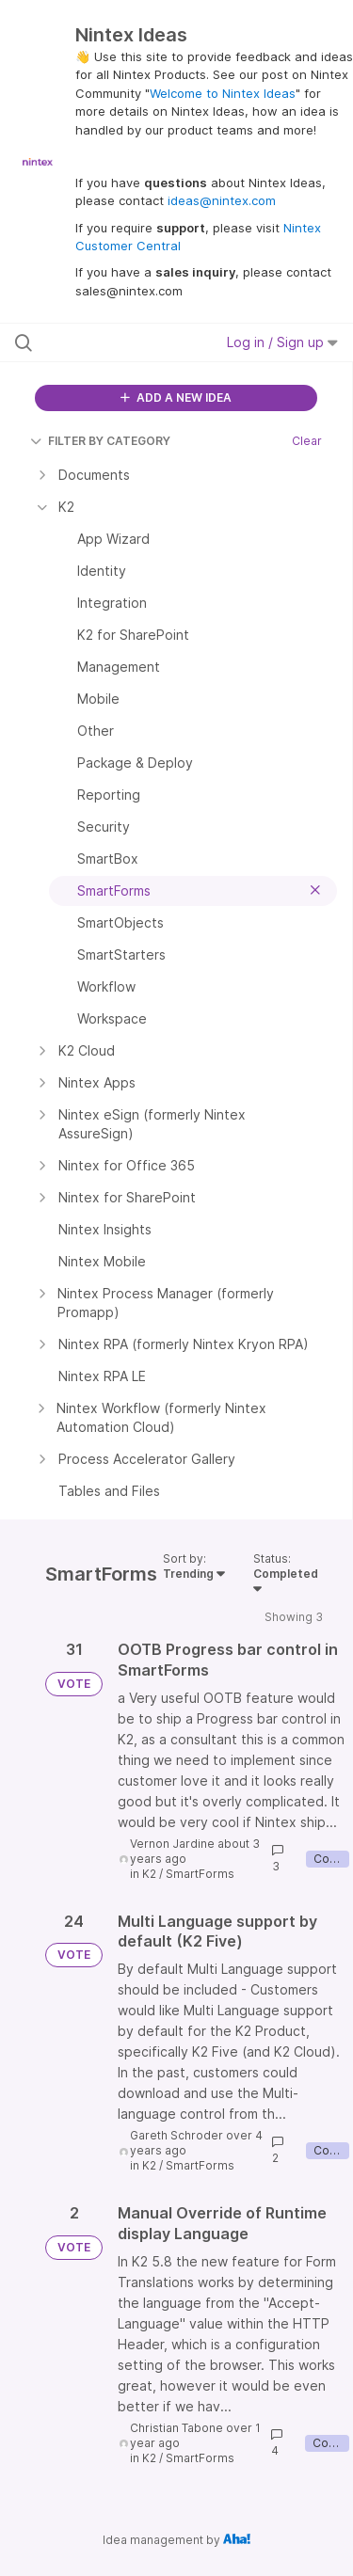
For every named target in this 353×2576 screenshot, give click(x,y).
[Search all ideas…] (112, 342)
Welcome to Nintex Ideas (223, 93)
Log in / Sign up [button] (282, 342)
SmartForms (200, 1874)
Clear (307, 441)
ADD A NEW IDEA (176, 397)
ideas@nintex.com (222, 200)
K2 (149, 1874)
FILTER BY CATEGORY (100, 441)
